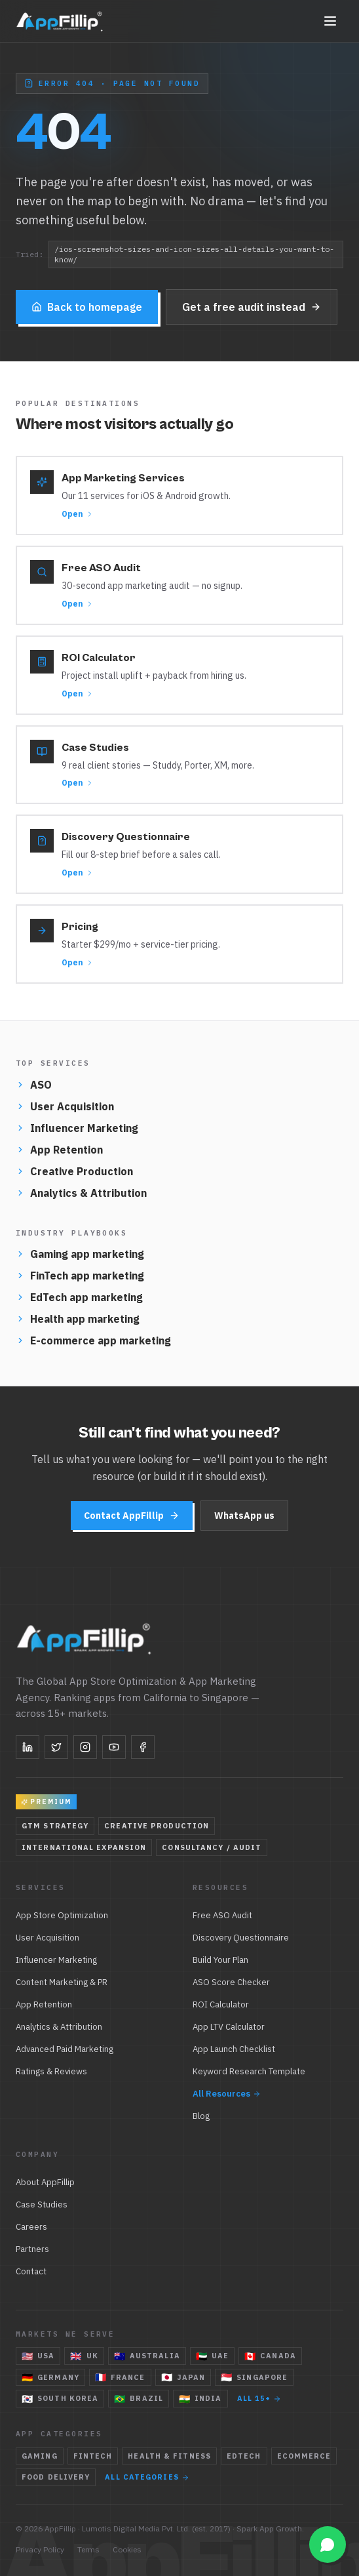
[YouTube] (114, 1747)
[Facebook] (143, 1747)
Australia (147, 2356)
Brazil (138, 2399)
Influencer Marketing (77, 1128)
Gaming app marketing (80, 1253)
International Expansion (84, 1847)
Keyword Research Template (249, 2071)
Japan (183, 2377)
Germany (50, 2377)
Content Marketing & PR (61, 1982)
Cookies (127, 2549)
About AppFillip (45, 2182)
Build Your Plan (220, 1959)
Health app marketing (78, 1318)
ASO (34, 1084)
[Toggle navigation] (330, 21)
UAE (212, 2356)
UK (84, 2356)
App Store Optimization (62, 1915)
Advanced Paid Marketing (64, 2049)
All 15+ (259, 2398)
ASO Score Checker (231, 1982)
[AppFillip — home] (60, 21)
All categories (147, 2477)
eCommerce (304, 2456)
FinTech (93, 2456)
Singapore (254, 2377)
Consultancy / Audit (211, 1847)
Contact (31, 2271)
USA (38, 2356)
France (120, 2377)
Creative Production (74, 1171)
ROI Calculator (221, 2004)
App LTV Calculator (229, 2026)
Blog (201, 2116)
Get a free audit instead (251, 308)
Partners (32, 2249)
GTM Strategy (55, 1825)
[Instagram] (85, 1747)
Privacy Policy (40, 2549)
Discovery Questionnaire (241, 1937)
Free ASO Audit (222, 1915)
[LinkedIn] (27, 1747)
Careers (31, 2226)
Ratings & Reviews (51, 2071)
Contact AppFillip (132, 1515)
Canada (270, 2356)
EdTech (244, 2456)
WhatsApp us (244, 1515)
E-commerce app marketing (93, 1340)
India (200, 2399)
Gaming (40, 2456)
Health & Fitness (169, 2456)
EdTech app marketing (79, 1297)
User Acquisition (65, 1106)
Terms (88, 2549)
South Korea (60, 2399)
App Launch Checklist (234, 2049)
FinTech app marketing (80, 1275)
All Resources (227, 2093)
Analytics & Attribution (81, 1192)
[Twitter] (56, 1747)
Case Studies (41, 2204)
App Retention (59, 1149)
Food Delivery (56, 2477)
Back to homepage (86, 308)
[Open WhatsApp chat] (327, 2544)
